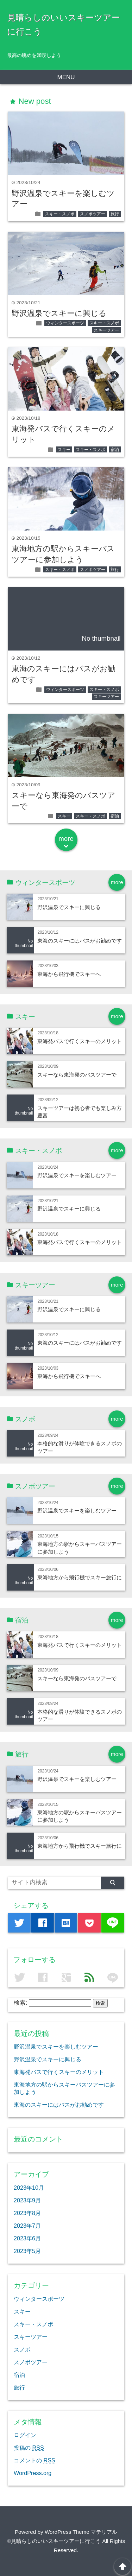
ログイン (25, 2435)
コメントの (34, 2460)
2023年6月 (27, 2238)
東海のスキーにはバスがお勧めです (79, 941)
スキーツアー (106, 330)
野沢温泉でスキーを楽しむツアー (77, 1175)
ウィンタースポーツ (65, 323)
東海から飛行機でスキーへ (69, 974)
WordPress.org (32, 2473)
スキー (64, 449)
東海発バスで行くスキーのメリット (79, 1041)
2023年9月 (27, 2200)
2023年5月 (27, 2251)
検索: (20, 2002)
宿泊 (115, 449)
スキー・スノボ (60, 213)
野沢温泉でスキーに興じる (59, 313)
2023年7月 (27, 2225)
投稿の (29, 2447)
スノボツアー (92, 213)
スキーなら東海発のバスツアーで (77, 1075)
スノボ (22, 2349)
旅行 (115, 213)
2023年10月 (29, 2187)
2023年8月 (27, 2213)
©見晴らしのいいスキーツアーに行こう (54, 2541)
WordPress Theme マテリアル (81, 2532)
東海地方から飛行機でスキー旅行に (79, 1577)
